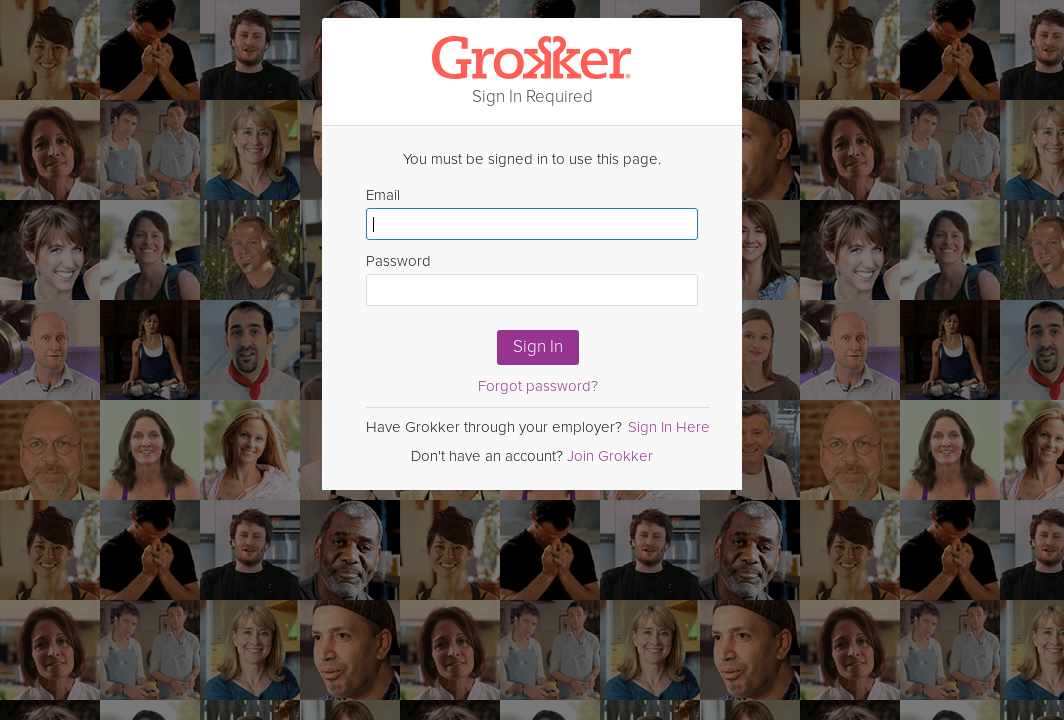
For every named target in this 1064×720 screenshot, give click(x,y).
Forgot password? (538, 386)
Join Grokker (610, 456)
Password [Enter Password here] (532, 279)
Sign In (538, 346)
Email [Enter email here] (532, 213)
